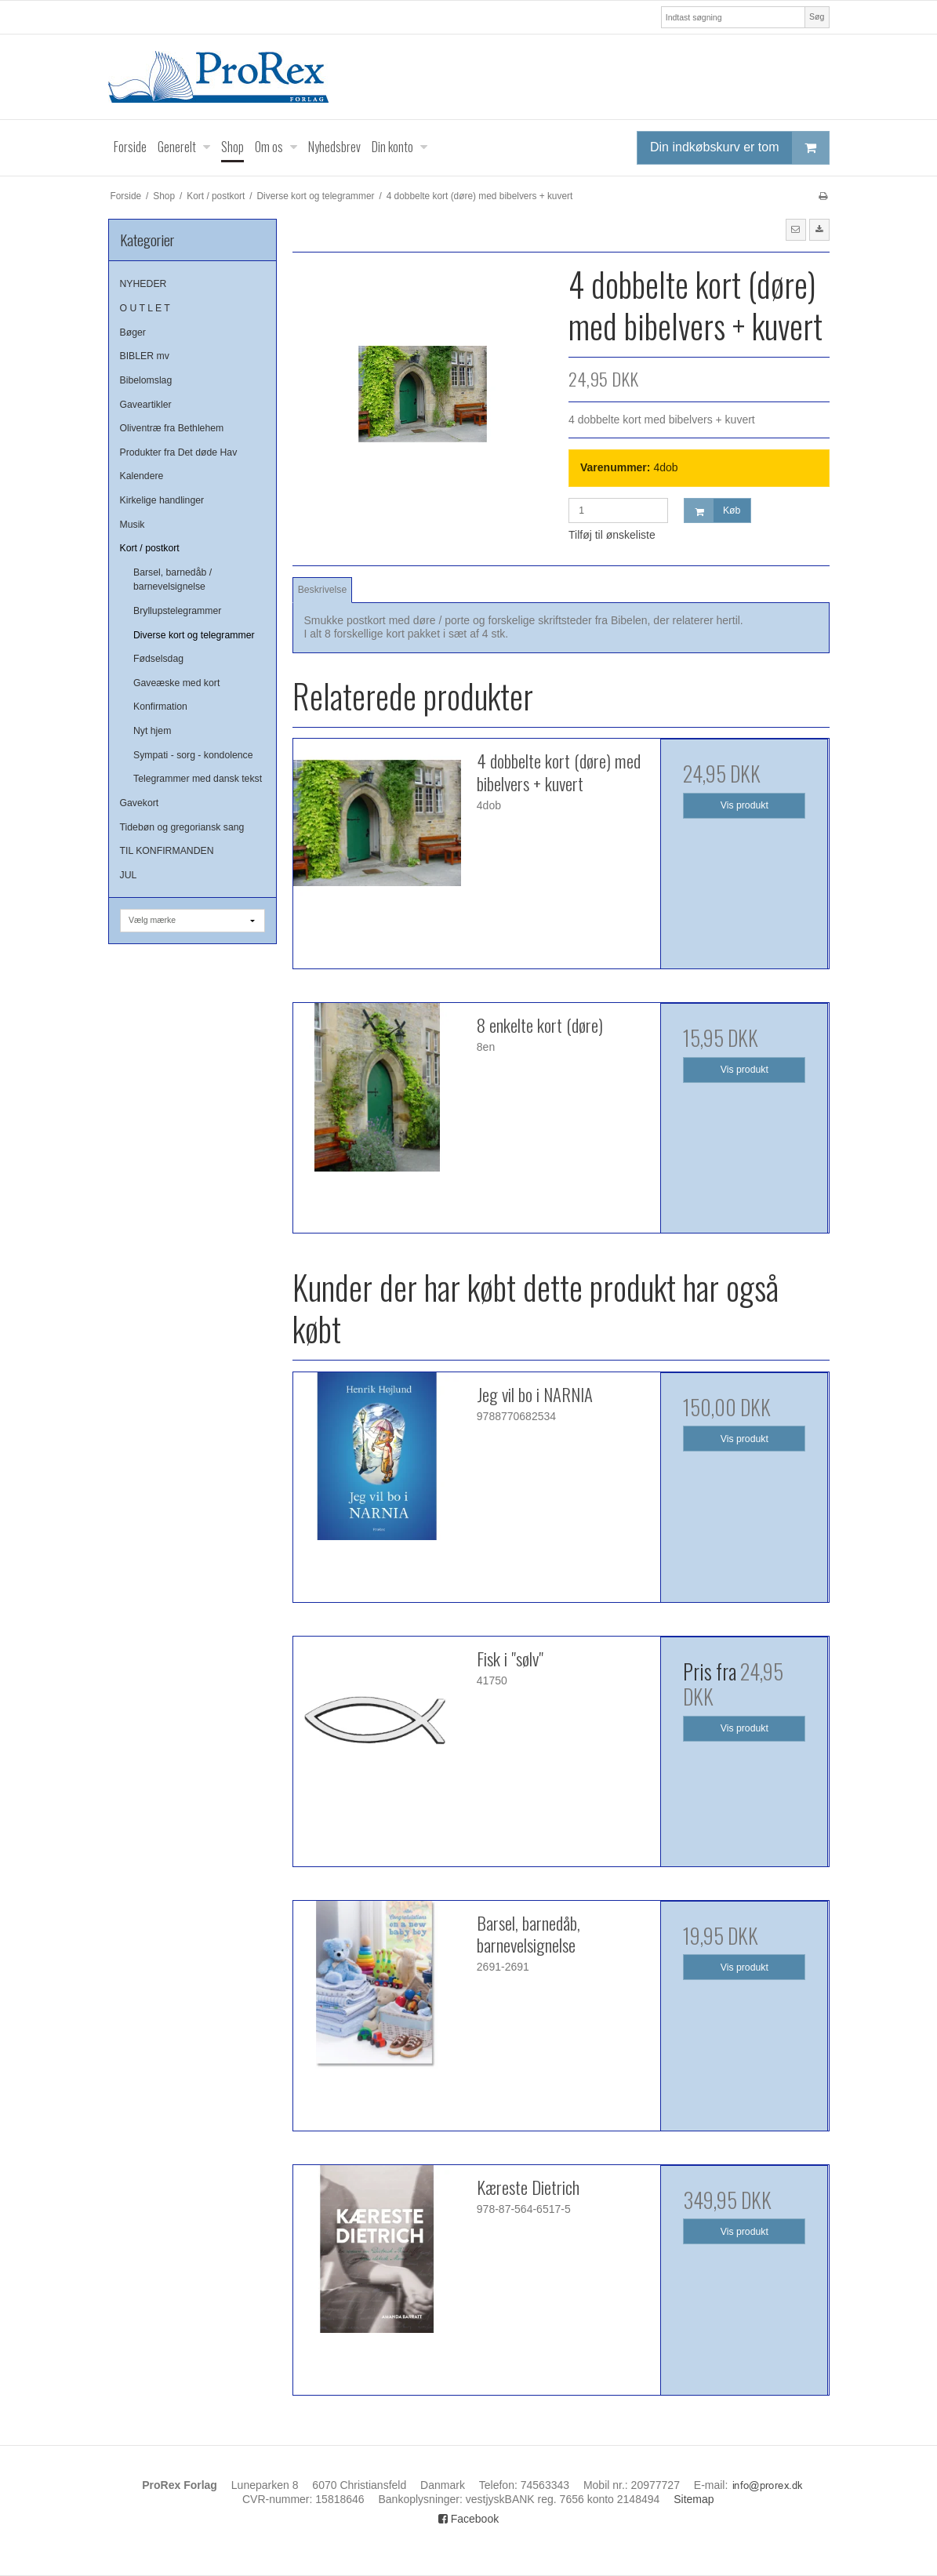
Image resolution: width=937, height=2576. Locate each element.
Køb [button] (712, 511)
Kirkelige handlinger (162, 500)
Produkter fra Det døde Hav (179, 452)
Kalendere (142, 476)
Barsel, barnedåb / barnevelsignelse (172, 579)
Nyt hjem (152, 730)
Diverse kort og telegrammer (194, 635)
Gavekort (139, 803)
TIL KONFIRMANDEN (167, 850)
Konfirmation (160, 706)
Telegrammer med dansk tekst (197, 778)
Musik (132, 524)
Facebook (468, 2518)
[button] (796, 230)
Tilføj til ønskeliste (612, 535)
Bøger (133, 332)
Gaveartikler (146, 404)
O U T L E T (145, 308)
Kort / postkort (150, 548)
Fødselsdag (158, 658)
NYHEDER (143, 283)
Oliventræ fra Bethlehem (172, 428)
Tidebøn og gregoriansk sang (182, 827)
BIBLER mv (144, 356)
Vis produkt (744, 805)
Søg (816, 16)
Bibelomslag (146, 380)
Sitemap (694, 2499)
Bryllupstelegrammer (177, 610)
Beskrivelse (322, 589)
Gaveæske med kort (176, 683)
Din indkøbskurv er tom (739, 148)
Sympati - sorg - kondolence (193, 755)
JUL (128, 875)
